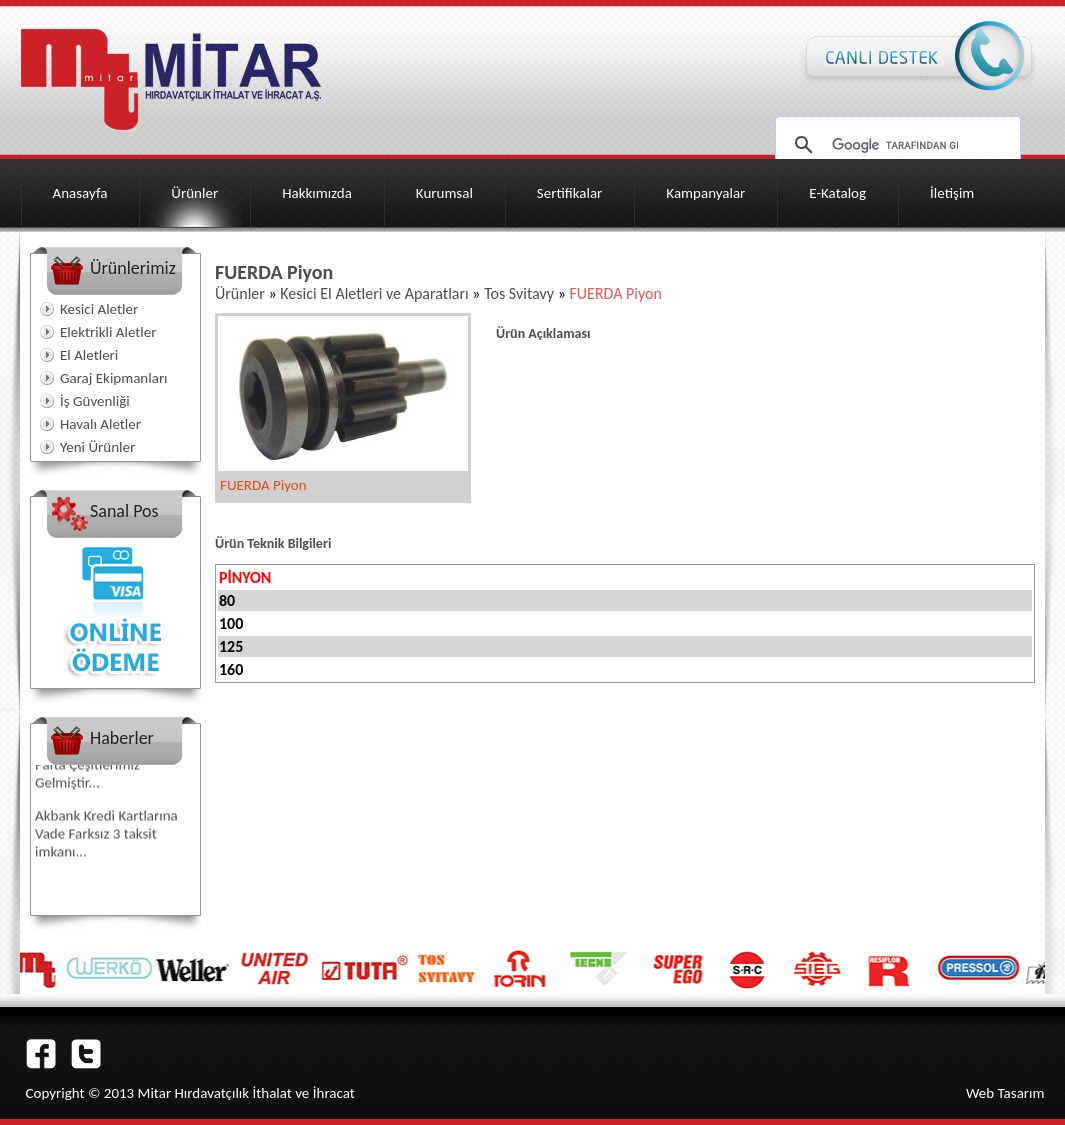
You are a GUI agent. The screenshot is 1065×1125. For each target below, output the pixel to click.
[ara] (895, 145)
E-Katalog (837, 193)
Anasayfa (80, 193)
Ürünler (194, 193)
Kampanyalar (705, 193)
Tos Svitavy (519, 293)
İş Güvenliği (95, 401)
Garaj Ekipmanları (114, 378)
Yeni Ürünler (97, 447)
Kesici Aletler (99, 309)
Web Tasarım (1005, 1093)
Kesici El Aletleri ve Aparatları (374, 293)
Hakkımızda (317, 193)
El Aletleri (89, 355)
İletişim (952, 193)
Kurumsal (444, 193)
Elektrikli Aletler (108, 332)
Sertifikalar (570, 193)
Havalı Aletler (100, 424)
